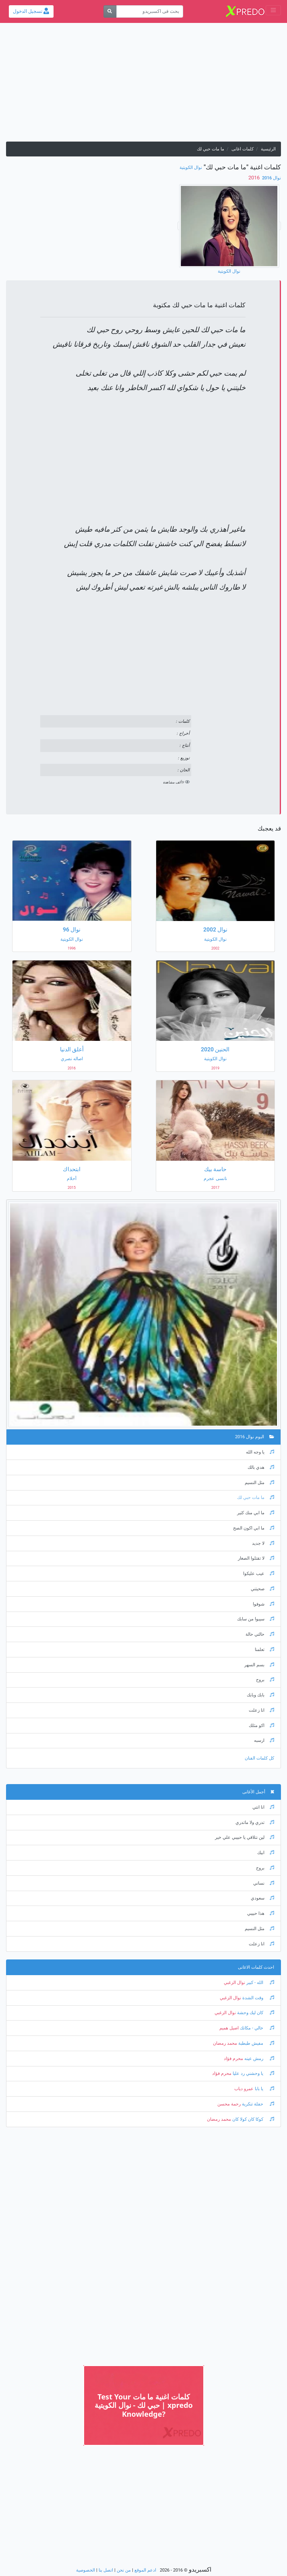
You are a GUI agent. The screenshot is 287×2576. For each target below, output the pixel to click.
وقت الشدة (257, 1997)
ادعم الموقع (145, 2570)
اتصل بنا (106, 2570)
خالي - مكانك (256, 2028)
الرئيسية (268, 149)
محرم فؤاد (233, 2058)
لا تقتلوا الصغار (256, 1558)
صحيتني (262, 1588)
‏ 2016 (254, 178)
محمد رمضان (225, 2043)
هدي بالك (261, 1467)
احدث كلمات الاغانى (256, 1967)
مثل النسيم (259, 1482)
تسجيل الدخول (31, 11)
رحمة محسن (229, 2104)
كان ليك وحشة (255, 2012)
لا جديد (263, 1543)
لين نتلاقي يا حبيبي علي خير (244, 1837)
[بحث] (110, 11)
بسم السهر (259, 1664)
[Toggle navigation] (273, 10)
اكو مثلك (261, 1725)
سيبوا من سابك (255, 1619)
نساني (263, 1883)
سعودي (262, 1898)
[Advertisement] (143, 85)
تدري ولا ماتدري (254, 1822)
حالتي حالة (260, 1634)
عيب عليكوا (258, 1573)
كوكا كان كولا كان (252, 2119)
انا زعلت (261, 1710)
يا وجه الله (260, 1452)
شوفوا (263, 1604)
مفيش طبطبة (255, 2043)
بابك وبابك (260, 1695)
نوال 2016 (271, 178)
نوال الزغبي (234, 1982)
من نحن (124, 2570)
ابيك (265, 1852)
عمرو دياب (244, 2088)
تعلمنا (264, 1649)
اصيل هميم (229, 2028)
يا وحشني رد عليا (252, 2073)
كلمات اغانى (242, 149)
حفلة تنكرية (257, 2104)
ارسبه (264, 1740)
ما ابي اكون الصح (253, 1528)
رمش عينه (258, 2058)
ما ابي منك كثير (255, 1512)
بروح (265, 1679)
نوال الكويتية (191, 167)
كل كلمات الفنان (259, 1758)
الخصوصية (85, 2570)
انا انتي (263, 1807)
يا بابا (264, 2088)
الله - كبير (259, 1982)
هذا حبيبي (260, 1913)
